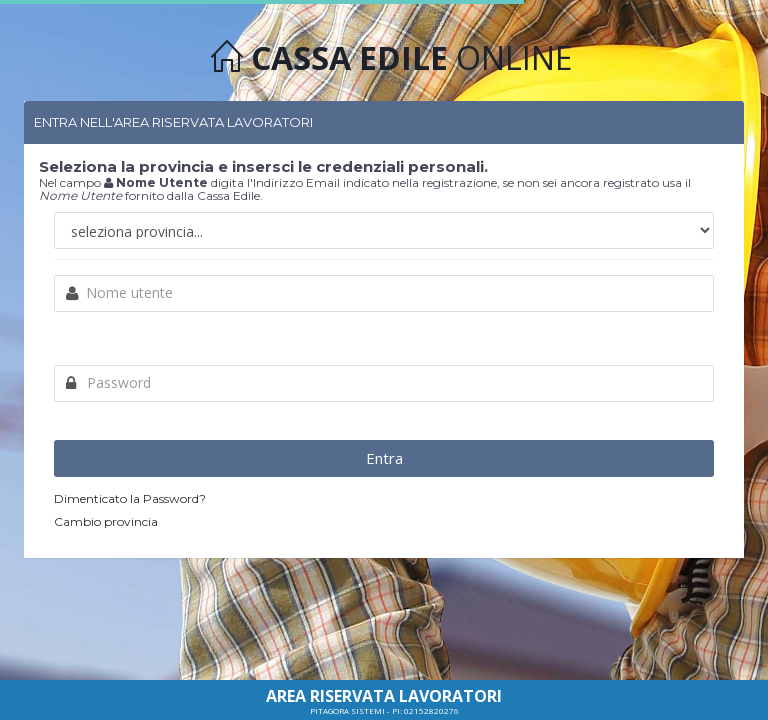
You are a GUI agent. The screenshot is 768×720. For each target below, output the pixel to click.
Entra (384, 458)
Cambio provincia (106, 521)
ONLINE (391, 57)
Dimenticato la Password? (130, 498)
